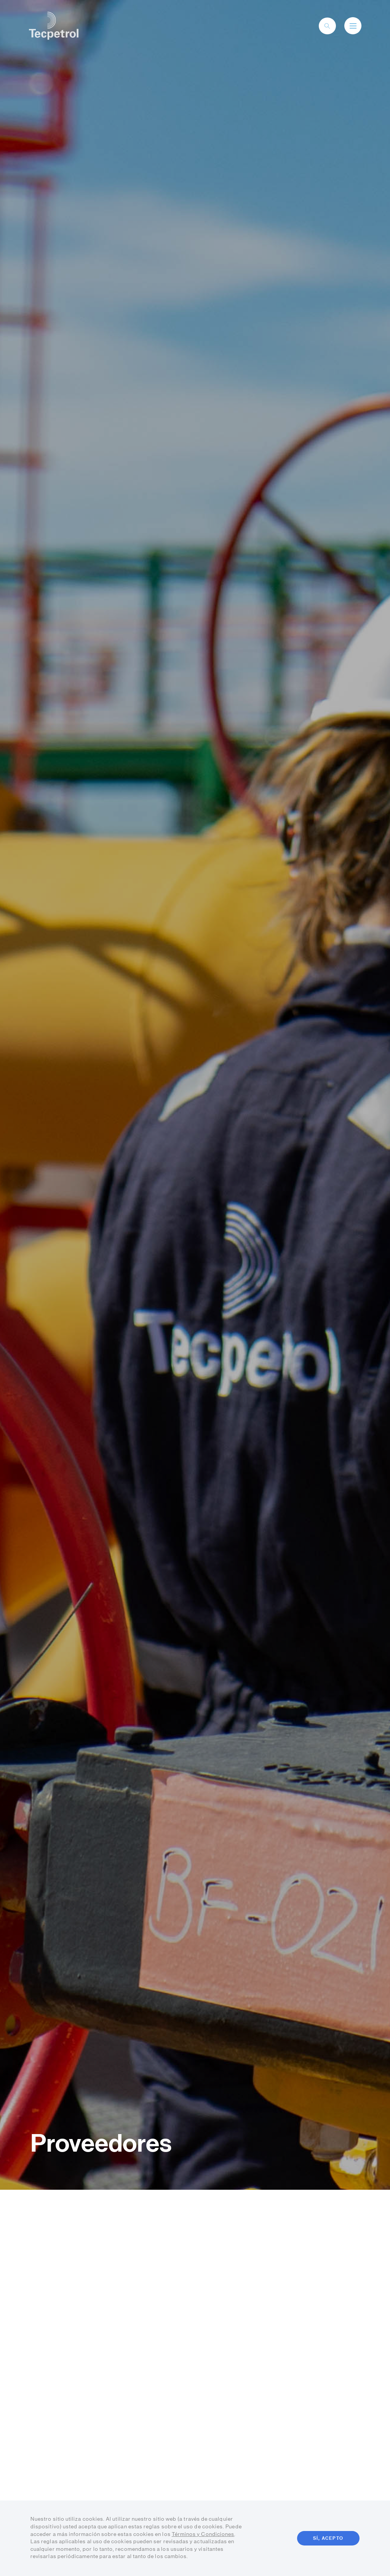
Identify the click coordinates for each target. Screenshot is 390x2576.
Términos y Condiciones (203, 2534)
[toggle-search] (327, 26)
